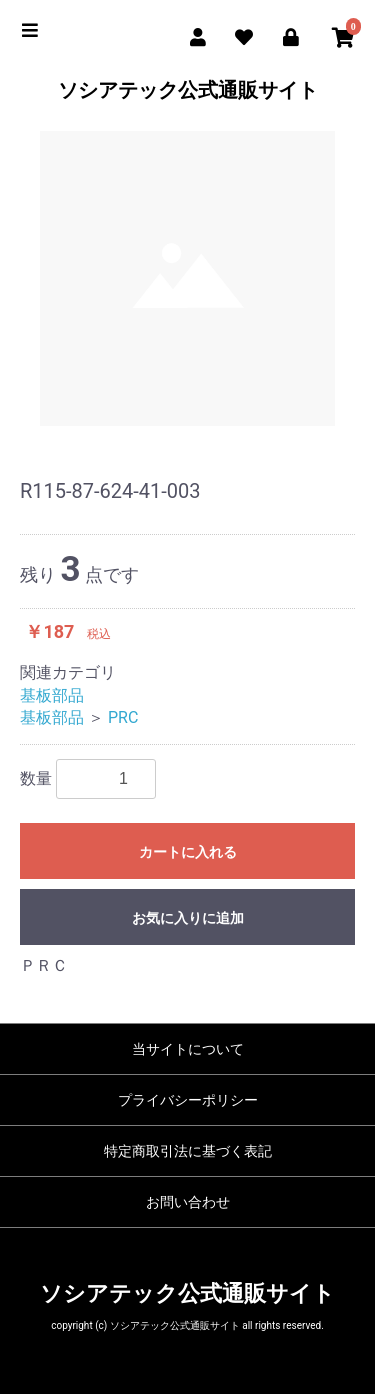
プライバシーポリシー (188, 1100)
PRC (123, 717)
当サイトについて (188, 1049)
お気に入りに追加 (188, 918)
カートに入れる (188, 852)
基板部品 (52, 695)
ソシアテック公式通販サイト (188, 90)
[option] (187, 278)
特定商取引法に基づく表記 (188, 1151)
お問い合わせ (188, 1202)
